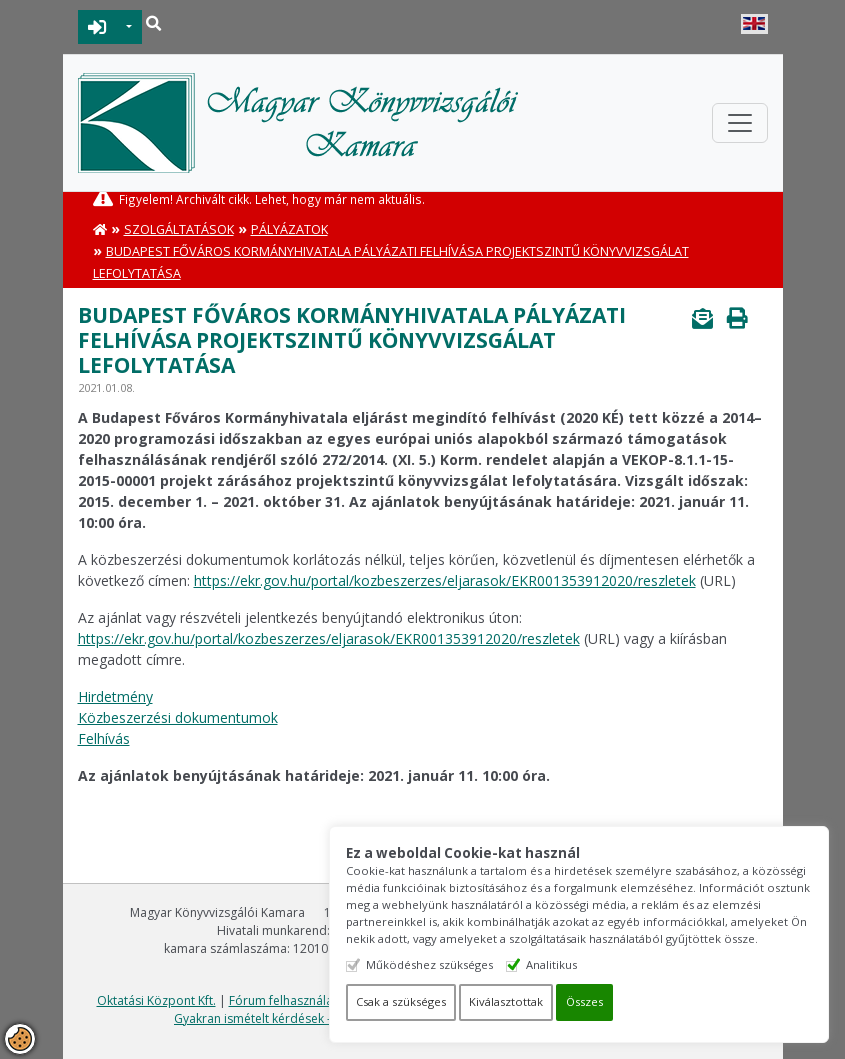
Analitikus (551, 964)
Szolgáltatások (179, 229)
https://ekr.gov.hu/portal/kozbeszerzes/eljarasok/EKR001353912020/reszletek (445, 580)
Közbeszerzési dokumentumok (178, 717)
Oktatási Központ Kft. (156, 1000)
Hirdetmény (115, 696)
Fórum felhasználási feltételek (313, 1000)
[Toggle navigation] (740, 123)
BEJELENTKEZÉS (97, 27)
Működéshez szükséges (429, 964)
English (754, 24)
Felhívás (104, 738)
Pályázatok (289, 229)
